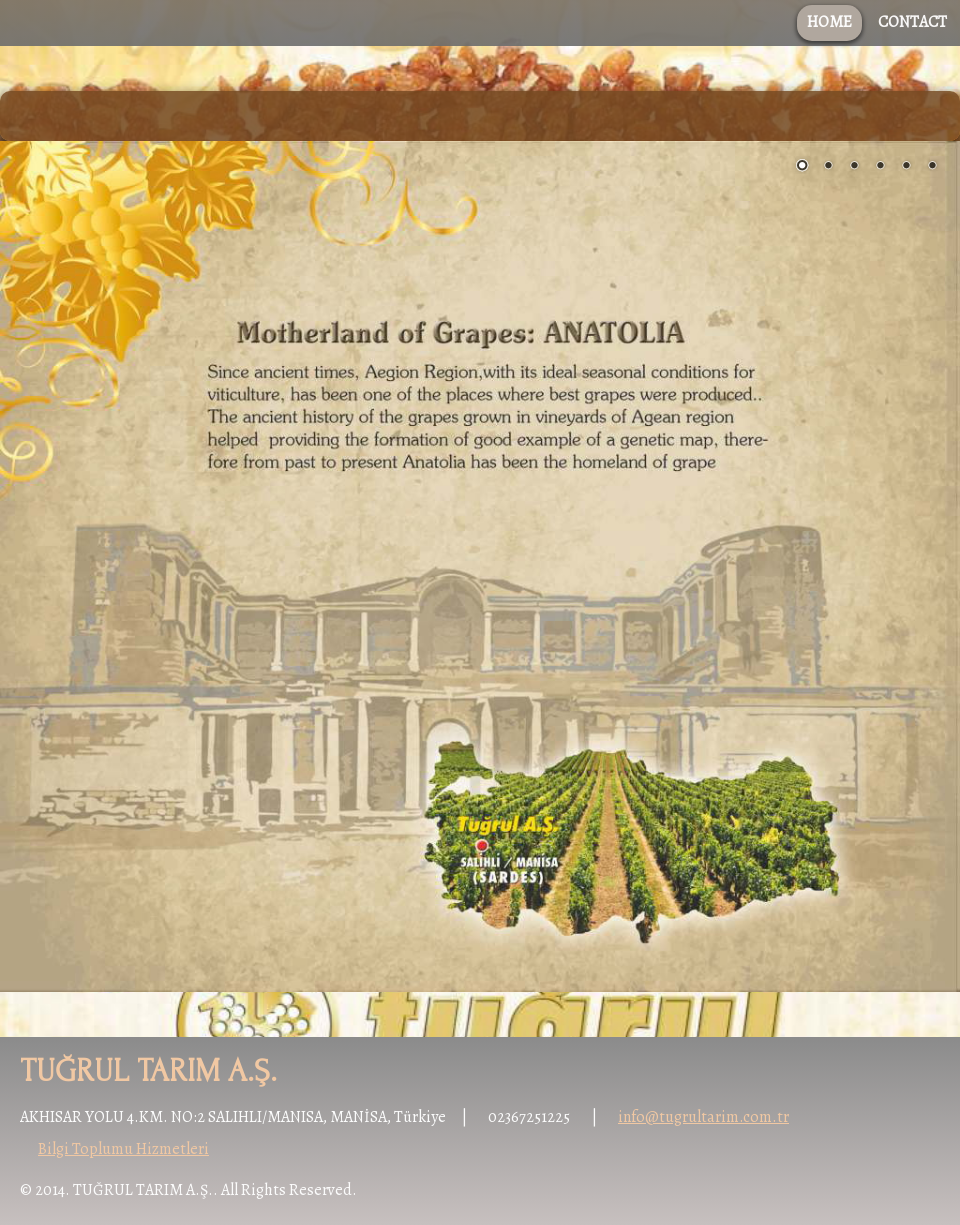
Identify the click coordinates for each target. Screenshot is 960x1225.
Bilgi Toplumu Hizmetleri (123, 1149)
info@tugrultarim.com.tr (703, 1117)
